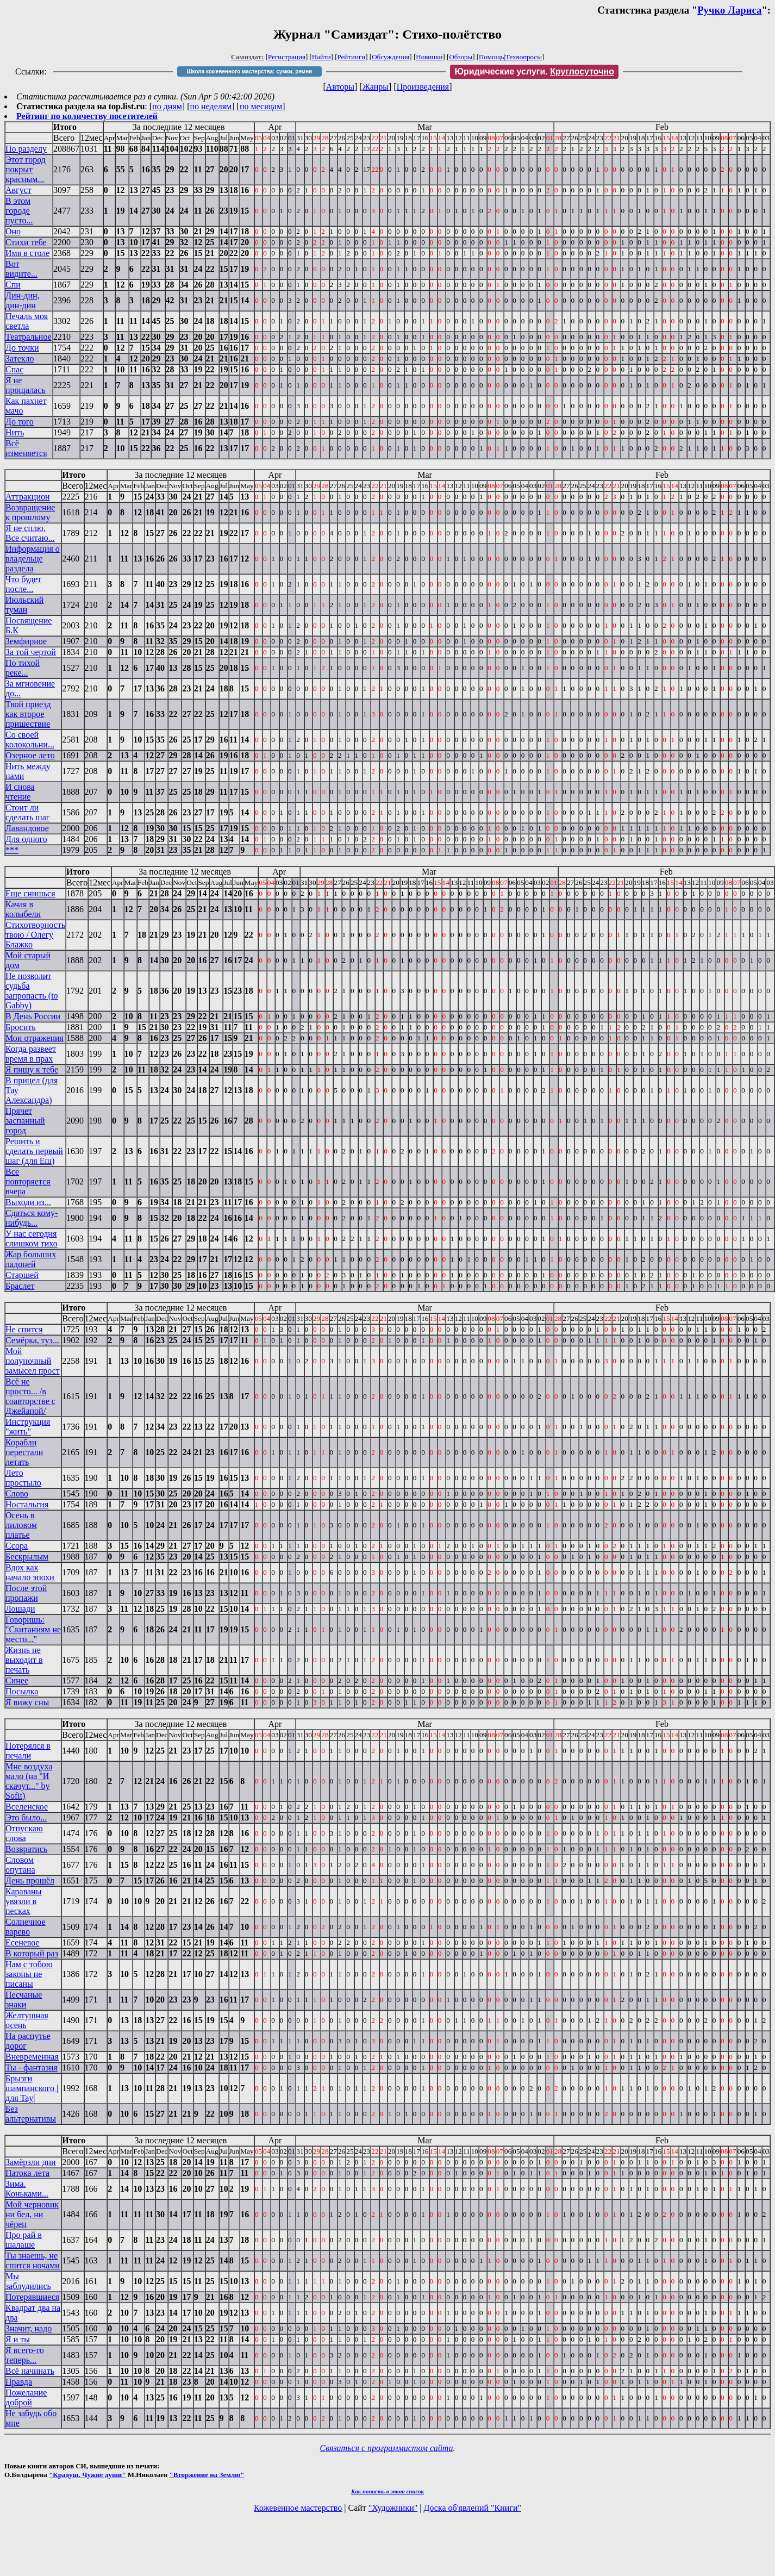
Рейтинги (352, 57)
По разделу (26, 148)
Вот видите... (21, 268)
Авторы (340, 86)
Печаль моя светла (26, 320)
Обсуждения (390, 57)
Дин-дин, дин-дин (22, 300)
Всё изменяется (26, 448)
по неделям (211, 106)
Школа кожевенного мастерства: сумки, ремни (249, 71)
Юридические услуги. (534, 71)
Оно (13, 231)
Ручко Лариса (729, 10)
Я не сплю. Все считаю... (30, 532)
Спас (14, 369)
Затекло (19, 358)
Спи (13, 284)
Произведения (423, 86)
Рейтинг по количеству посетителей (87, 116)
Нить (14, 432)
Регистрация (286, 57)
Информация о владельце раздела (32, 558)
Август (18, 190)
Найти (321, 57)
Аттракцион (27, 496)
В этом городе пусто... (19, 210)
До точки (22, 347)
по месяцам (261, 106)
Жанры (375, 86)
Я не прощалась (25, 385)
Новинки (429, 57)
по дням (167, 106)
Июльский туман (24, 604)
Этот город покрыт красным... (25, 169)
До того (19, 421)
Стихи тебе (26, 242)
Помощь (491, 57)
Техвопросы (523, 57)
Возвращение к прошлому (30, 512)
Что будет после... (23, 584)
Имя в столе (27, 253)
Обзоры (460, 57)
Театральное (28, 336)
